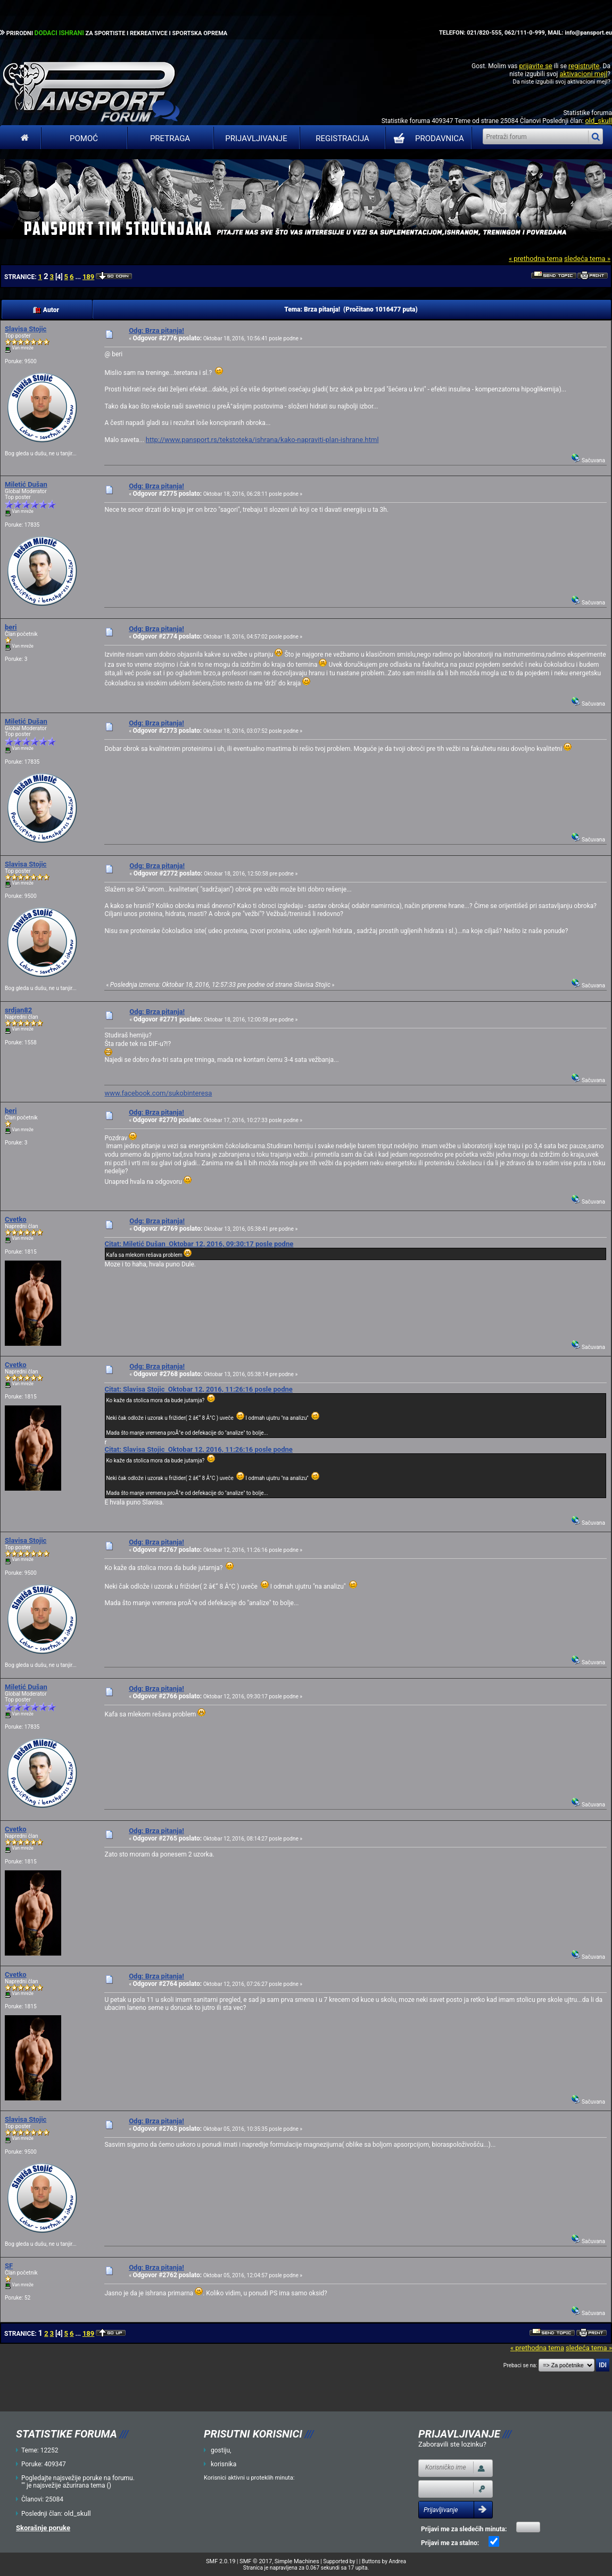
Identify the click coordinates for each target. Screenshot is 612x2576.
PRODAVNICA (427, 138)
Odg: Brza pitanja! (156, 330)
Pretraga (170, 138)
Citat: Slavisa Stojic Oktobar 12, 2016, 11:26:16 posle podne (198, 1389)
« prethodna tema (536, 259)
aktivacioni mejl (583, 74)
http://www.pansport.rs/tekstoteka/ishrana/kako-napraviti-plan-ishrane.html (262, 440)
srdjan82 (18, 1010)
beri (11, 627)
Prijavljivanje (256, 138)
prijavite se (535, 66)
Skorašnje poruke (43, 2528)
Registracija (342, 138)
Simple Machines (297, 2561)
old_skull (598, 121)
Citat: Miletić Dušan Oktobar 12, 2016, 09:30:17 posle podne (198, 1244)
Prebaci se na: (520, 2365)
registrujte (583, 66)
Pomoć (84, 138)
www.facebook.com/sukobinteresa (158, 1093)
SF (9, 2266)
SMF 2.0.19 (220, 2561)
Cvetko (16, 1219)
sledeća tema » (587, 259)
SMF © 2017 (255, 2561)
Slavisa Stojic (25, 329)
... (78, 277)
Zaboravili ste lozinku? (452, 2444)
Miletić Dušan (26, 484)
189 (88, 277)
